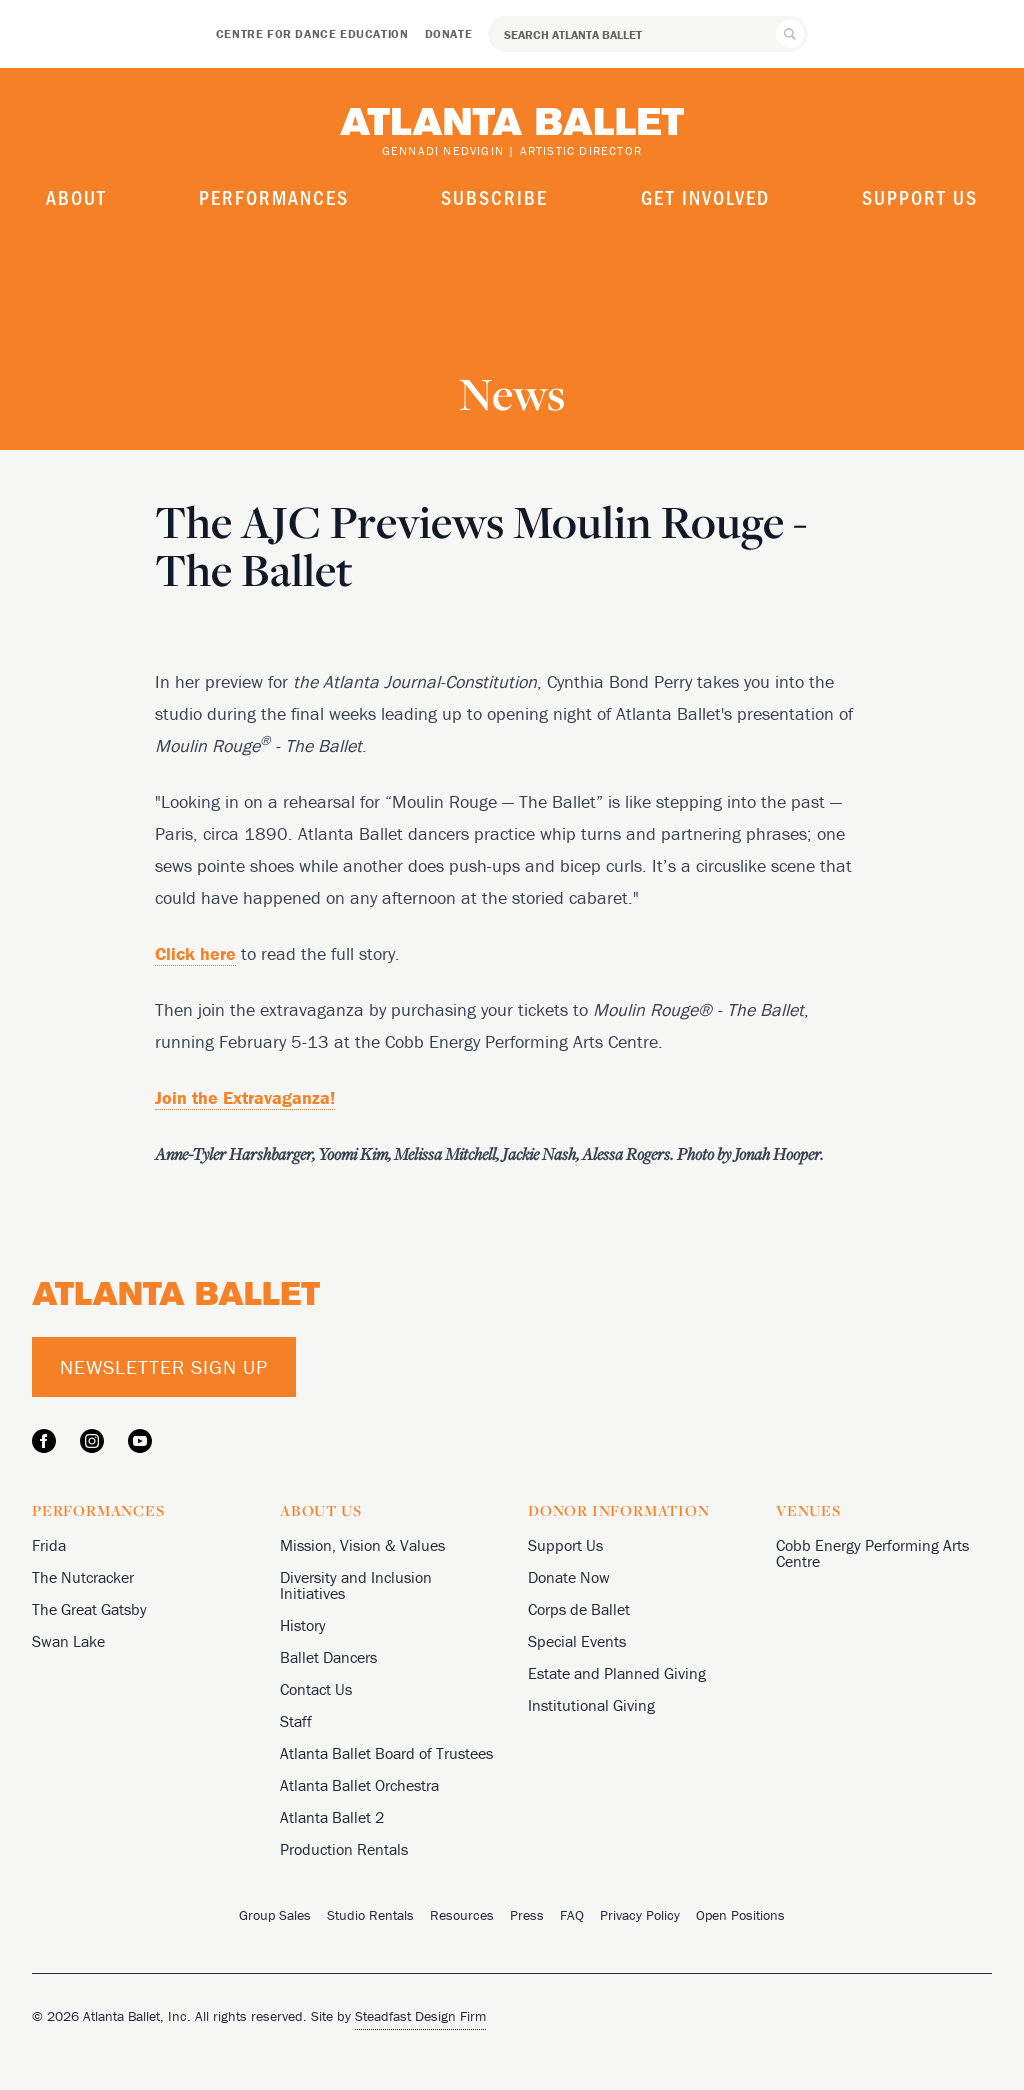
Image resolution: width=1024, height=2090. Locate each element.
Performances (274, 197)
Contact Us (316, 1689)
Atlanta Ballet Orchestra (359, 1785)
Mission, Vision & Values (362, 1545)
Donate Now (569, 1577)
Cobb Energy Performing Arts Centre (872, 1553)
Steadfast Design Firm (420, 2016)
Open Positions (740, 1915)
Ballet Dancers (328, 1657)
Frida (49, 1545)
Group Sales (275, 1915)
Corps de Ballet (579, 1609)
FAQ (572, 1915)
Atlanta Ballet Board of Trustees (386, 1753)
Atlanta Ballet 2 (332, 1817)
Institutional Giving (591, 1705)
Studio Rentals (370, 1915)
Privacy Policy (640, 1915)
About (76, 197)
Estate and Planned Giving (617, 1673)
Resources (462, 1915)
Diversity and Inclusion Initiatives (356, 1585)
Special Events (577, 1641)
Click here (195, 953)
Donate (449, 33)
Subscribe (494, 197)
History (303, 1625)
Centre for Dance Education (312, 33)
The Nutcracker (83, 1577)
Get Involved (705, 197)
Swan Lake (68, 1641)
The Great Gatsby (89, 1609)
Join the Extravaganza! (245, 1097)
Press (527, 1915)
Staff (296, 1721)
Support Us (920, 197)
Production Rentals (344, 1849)
